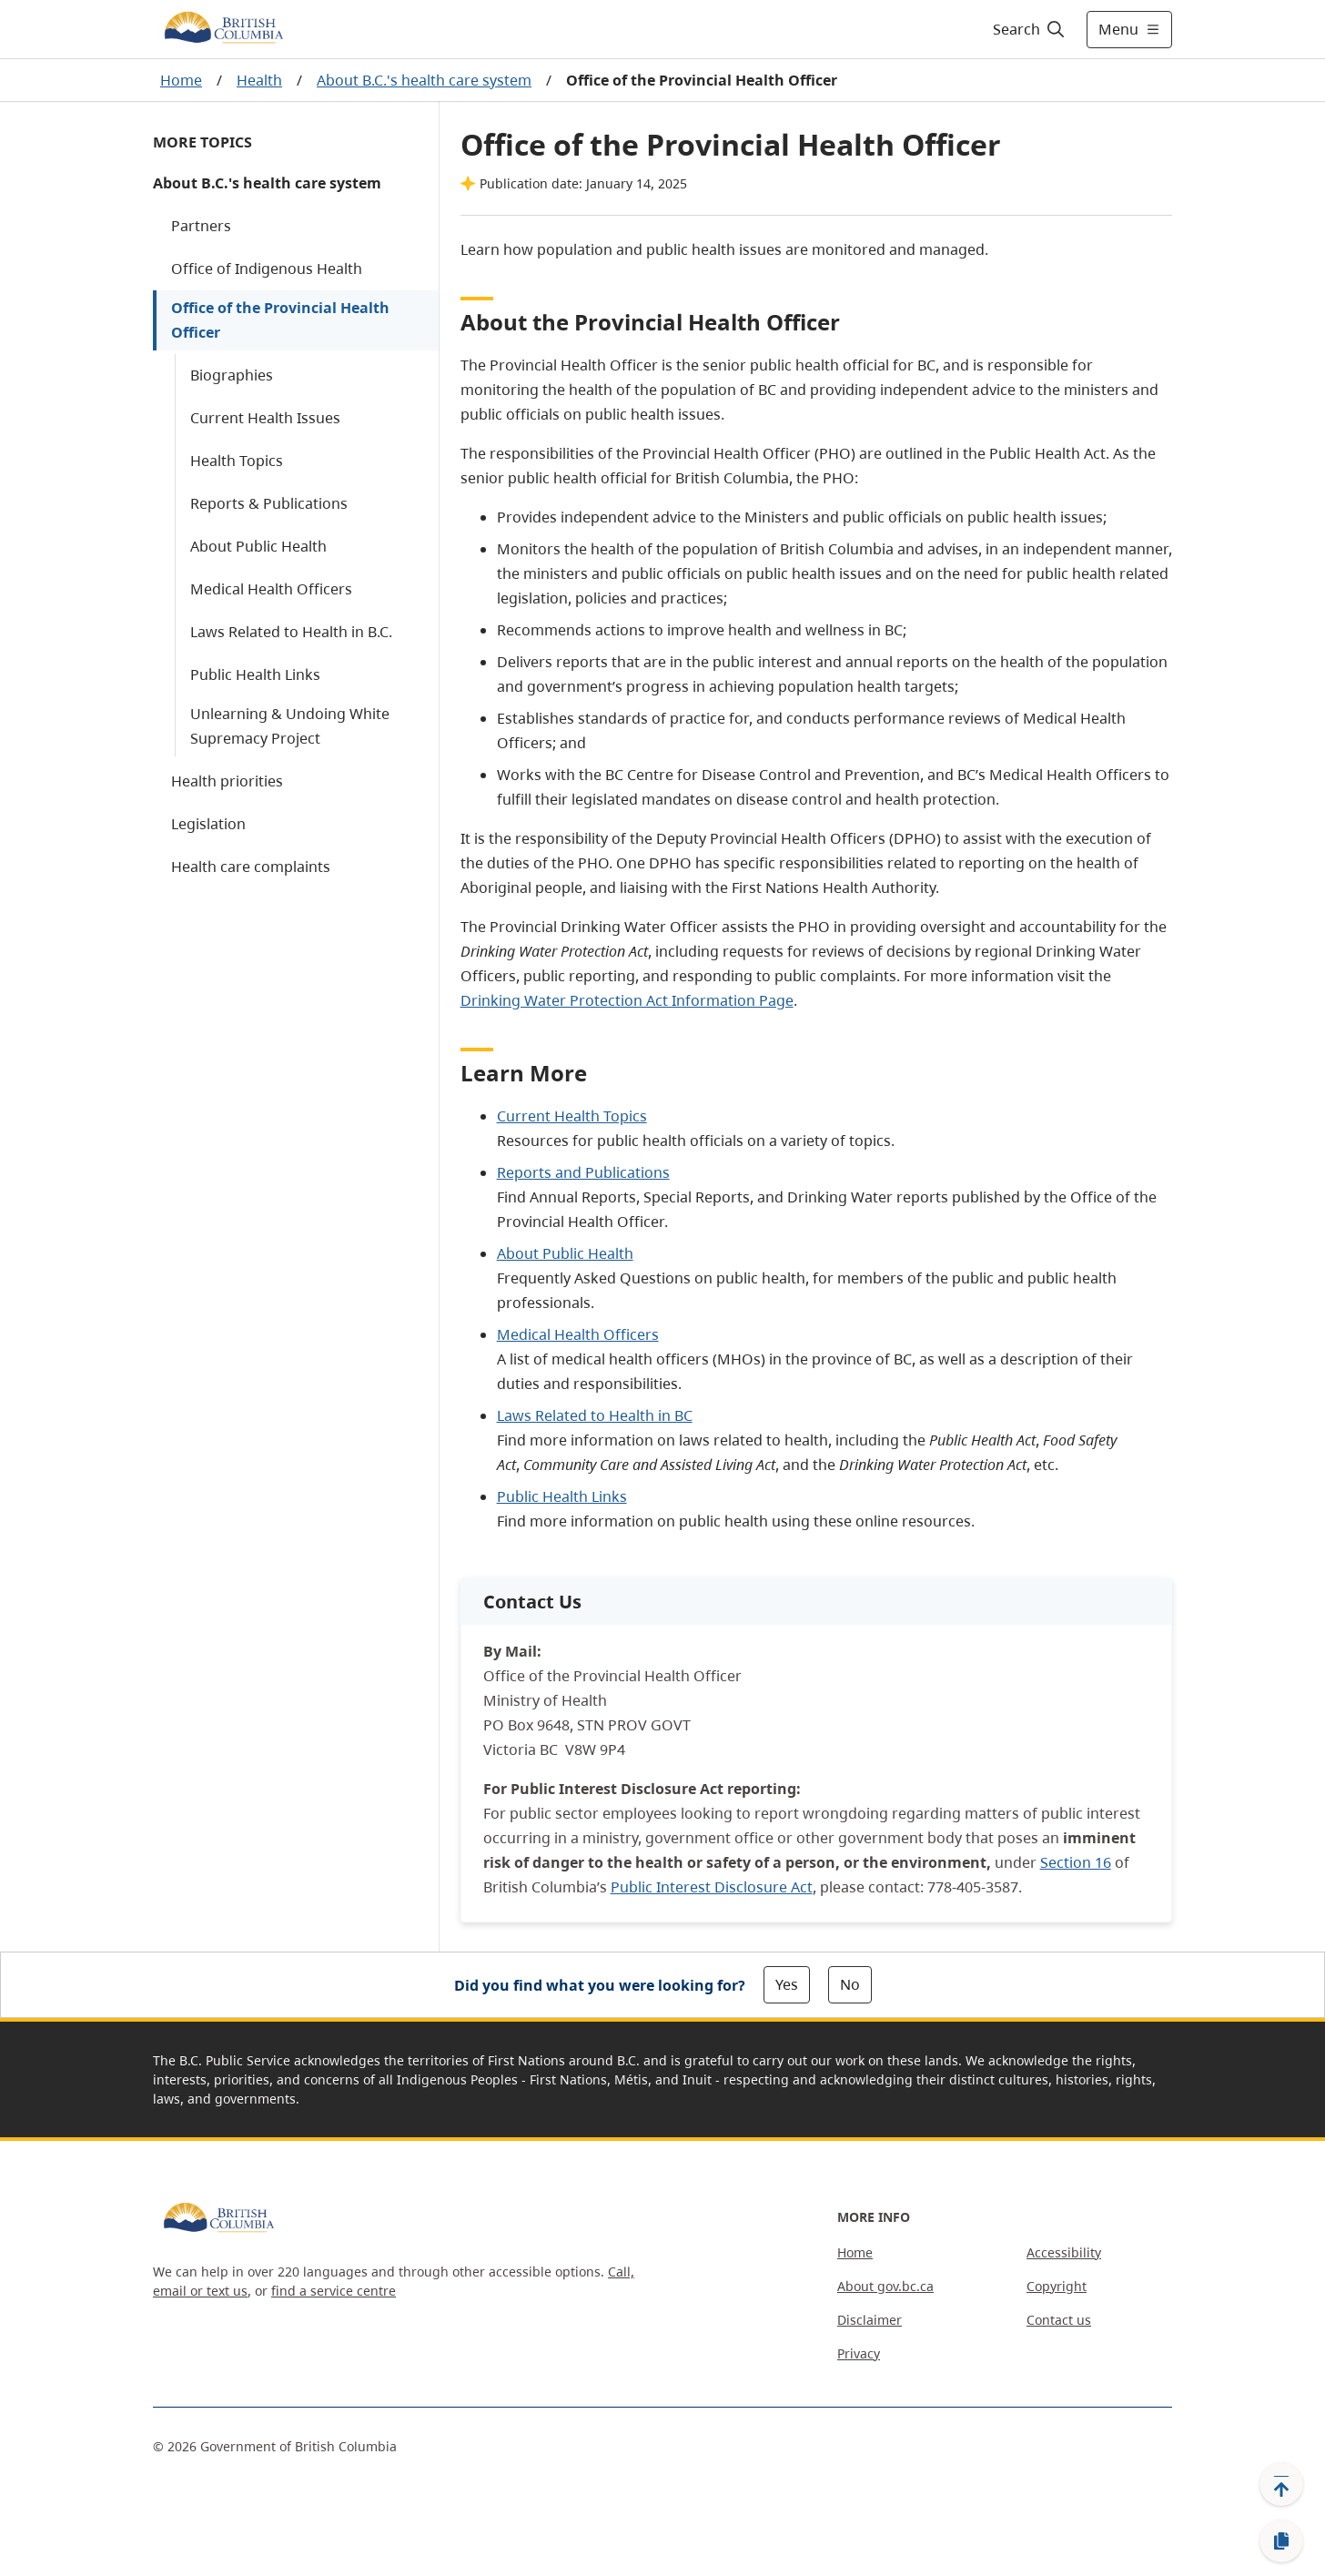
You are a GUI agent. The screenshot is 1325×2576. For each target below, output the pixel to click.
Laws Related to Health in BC (595, 1415)
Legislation (208, 824)
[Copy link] (1281, 2541)
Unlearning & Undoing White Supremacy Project (289, 726)
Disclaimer (869, 2319)
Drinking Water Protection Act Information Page (627, 1000)
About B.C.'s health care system (424, 80)
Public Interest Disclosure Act (712, 1887)
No (850, 1984)
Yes (786, 1984)
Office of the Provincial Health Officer (280, 320)
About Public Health (258, 546)
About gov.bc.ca (885, 2286)
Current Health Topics (572, 1116)
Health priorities (227, 781)
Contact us (1059, 2319)
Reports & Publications (269, 503)
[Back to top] (1281, 2484)
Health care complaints (250, 867)
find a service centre (333, 2290)
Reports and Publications (583, 1172)
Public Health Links (255, 674)
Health (259, 80)
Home (181, 80)
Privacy (858, 2353)
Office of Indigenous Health (266, 269)
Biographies (231, 375)
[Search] (1029, 29)
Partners (201, 226)
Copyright (1057, 2286)
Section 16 (1075, 1862)
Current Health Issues (265, 418)
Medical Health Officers (271, 589)
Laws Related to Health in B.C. (291, 632)
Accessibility (1064, 2252)
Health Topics (236, 461)
